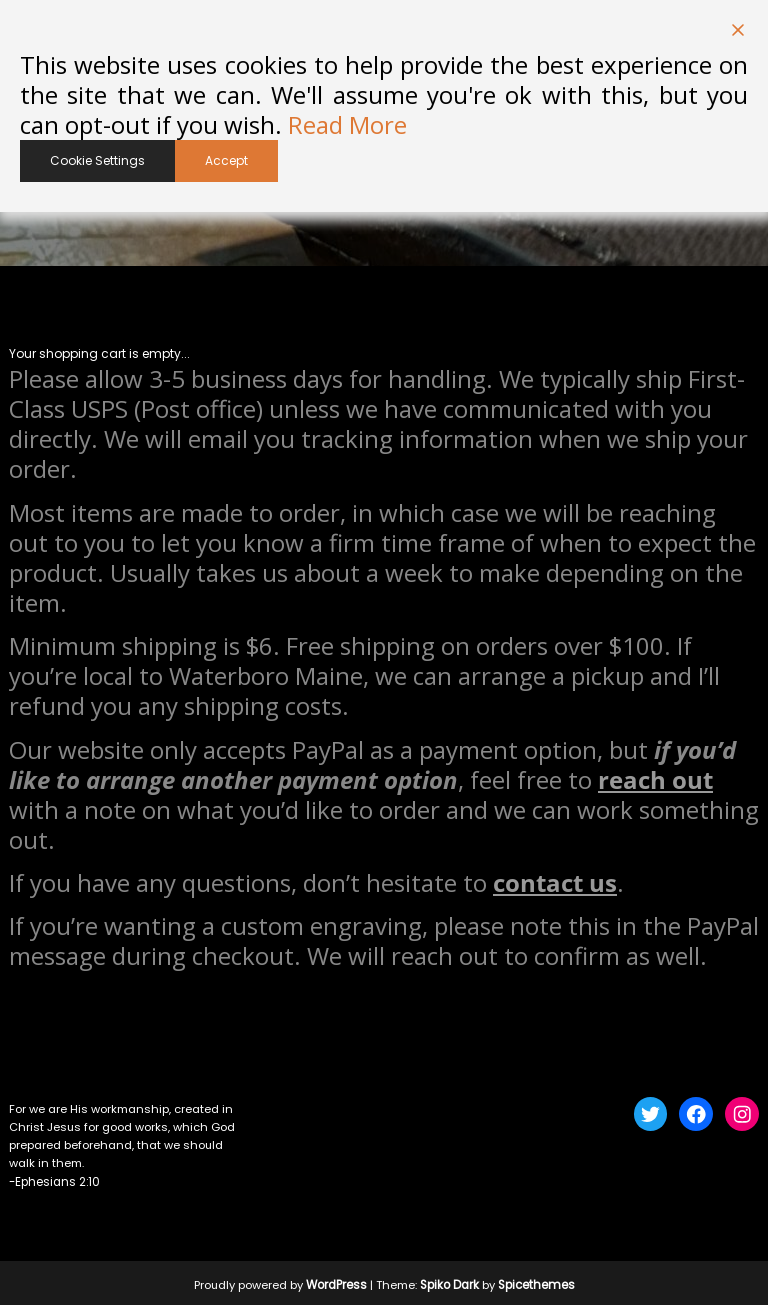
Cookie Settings (97, 160)
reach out (655, 777)
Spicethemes (536, 1281)
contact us (555, 880)
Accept (226, 160)
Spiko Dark (450, 1281)
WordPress (337, 1281)
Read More (347, 125)
